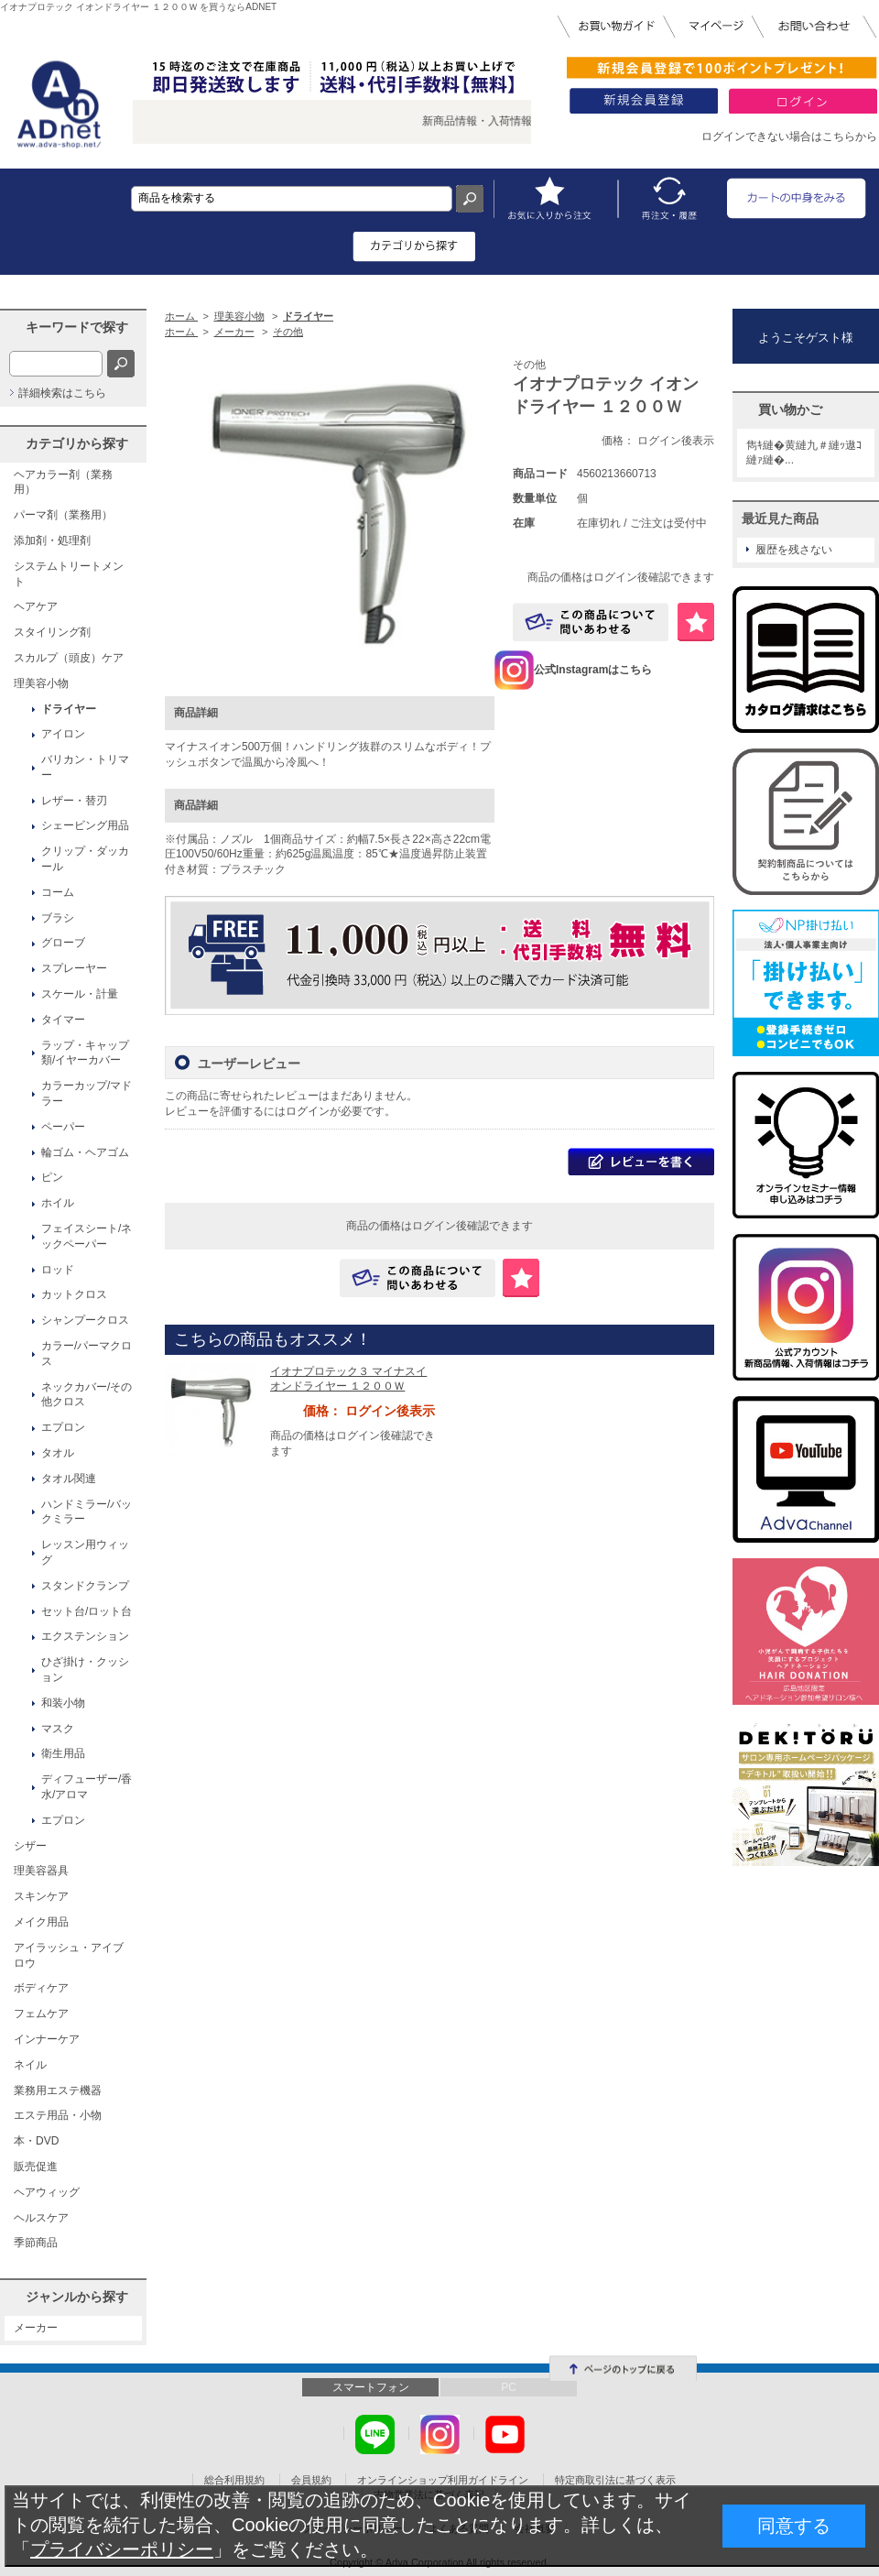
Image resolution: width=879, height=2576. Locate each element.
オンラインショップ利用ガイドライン (442, 2479)
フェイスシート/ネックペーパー (86, 1236)
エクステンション (85, 1636)
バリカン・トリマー (85, 767)
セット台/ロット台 (86, 1611)
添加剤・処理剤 (52, 540)
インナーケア (47, 2039)
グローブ (63, 942)
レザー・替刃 (74, 800)
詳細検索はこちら (62, 393)
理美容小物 (41, 683)
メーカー (36, 2327)
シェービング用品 (85, 825)
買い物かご (790, 409)
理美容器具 (41, 1870)
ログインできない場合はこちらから (789, 136)
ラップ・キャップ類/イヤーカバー (85, 1053)
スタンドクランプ (85, 1585)
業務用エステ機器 (58, 2090)
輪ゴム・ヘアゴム (85, 1152)
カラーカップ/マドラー (86, 1093)
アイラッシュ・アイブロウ (69, 1955)
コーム (57, 892)
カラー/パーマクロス (86, 1353)
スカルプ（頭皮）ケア (69, 657)
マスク (57, 1728)
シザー (30, 1845)
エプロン (63, 1427)
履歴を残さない (793, 549)
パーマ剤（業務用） (63, 514)
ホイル (57, 1202)
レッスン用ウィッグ (85, 1552)
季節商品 (36, 2242)
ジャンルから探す (77, 2296)
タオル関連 (68, 1478)
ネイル (30, 2064)
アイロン (63, 733)
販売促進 (36, 2166)
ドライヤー (68, 709)
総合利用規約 (234, 2479)
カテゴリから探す (77, 443)
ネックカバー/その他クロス (86, 1395)
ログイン (308, 1111)
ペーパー (63, 1126)
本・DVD (36, 2140)
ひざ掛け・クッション (85, 1669)
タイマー (63, 1019)
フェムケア (41, 2013)
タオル (57, 1452)
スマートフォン (370, 2387)
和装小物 (63, 1703)
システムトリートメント (69, 574)
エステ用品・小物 (58, 2115)
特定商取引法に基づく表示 (615, 2479)
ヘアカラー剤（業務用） (63, 482)
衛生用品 (63, 1753)
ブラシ (57, 917)
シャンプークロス (85, 1320)
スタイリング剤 (52, 632)
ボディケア (41, 1987)
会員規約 (311, 2479)
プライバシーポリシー (121, 2549)
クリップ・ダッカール (85, 859)
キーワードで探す (77, 327)
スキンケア (41, 1896)
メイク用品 (41, 1922)
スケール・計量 (79, 994)
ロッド (57, 1269)
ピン (52, 1177)
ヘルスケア (41, 2217)
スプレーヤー (74, 968)
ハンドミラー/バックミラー (86, 1512)
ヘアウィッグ (47, 2192)
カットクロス (74, 1294)
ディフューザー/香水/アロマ (86, 1787)
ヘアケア (36, 606)
